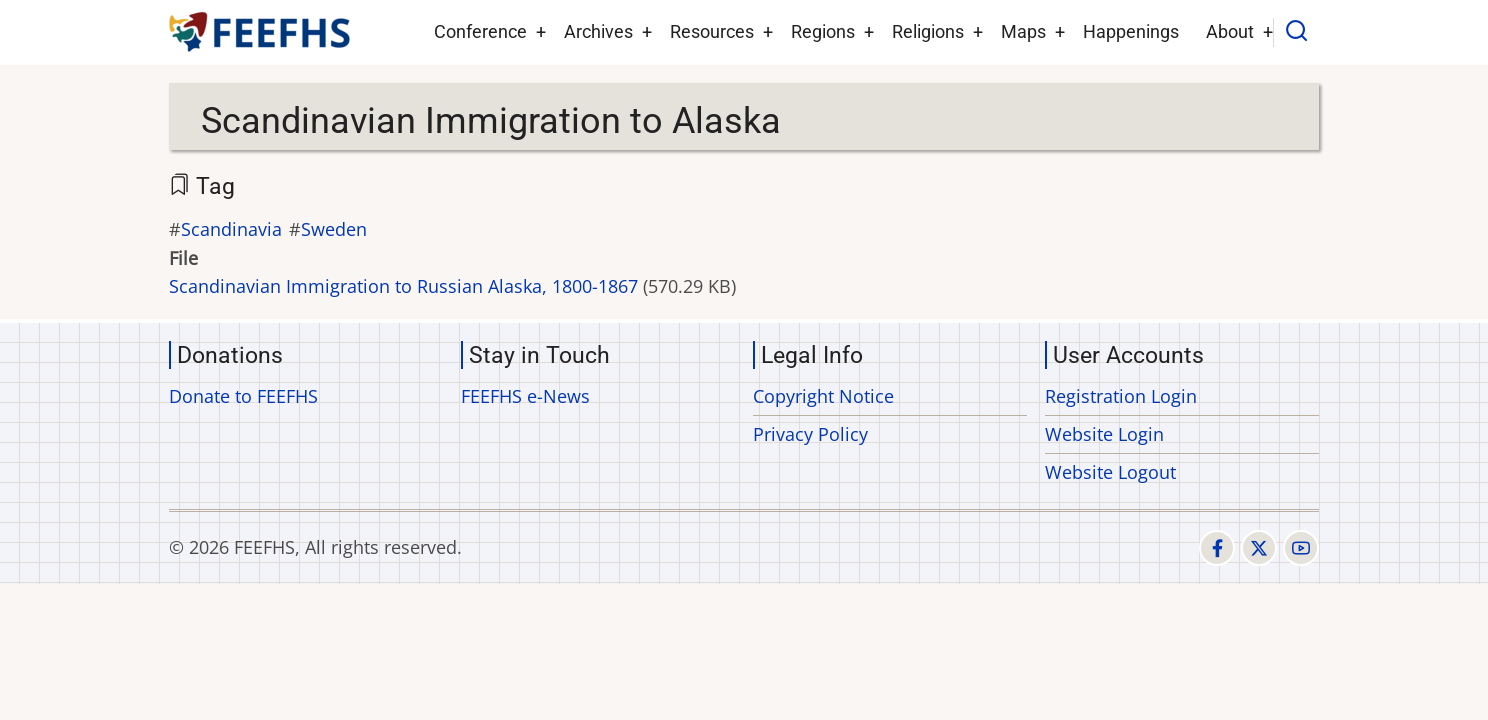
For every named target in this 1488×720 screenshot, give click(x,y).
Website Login (1104, 434)
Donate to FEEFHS (243, 396)
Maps (1023, 31)
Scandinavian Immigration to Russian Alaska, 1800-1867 (403, 286)
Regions (823, 31)
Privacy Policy (810, 434)
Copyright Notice (823, 396)
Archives (598, 31)
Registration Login (1121, 396)
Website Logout (1110, 472)
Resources (712, 31)
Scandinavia (231, 229)
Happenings (1131, 31)
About (1230, 31)
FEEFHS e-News (525, 396)
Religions (928, 31)
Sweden (334, 229)
